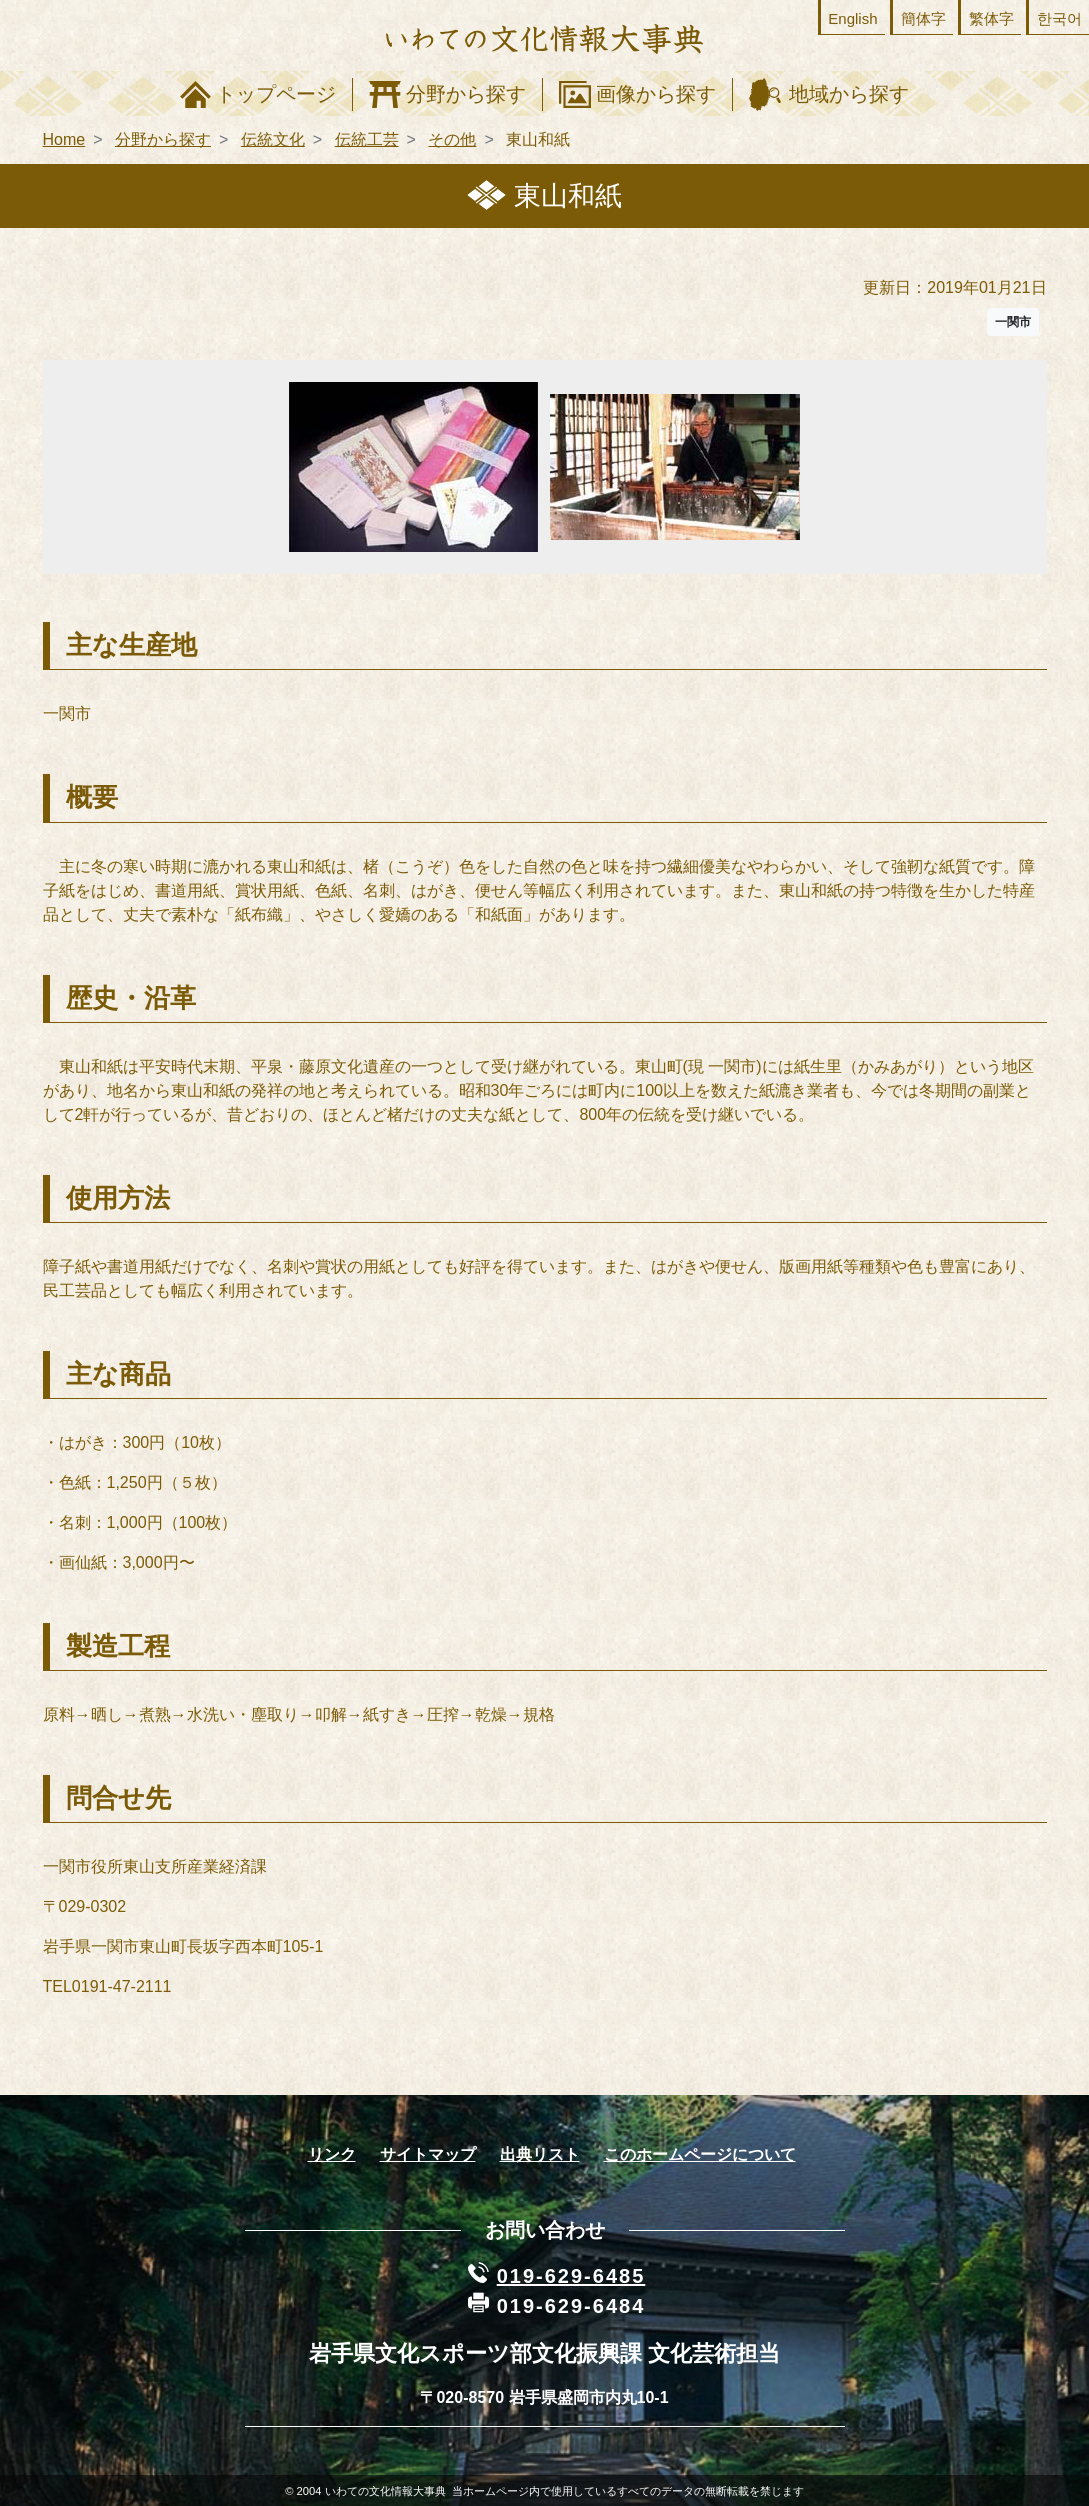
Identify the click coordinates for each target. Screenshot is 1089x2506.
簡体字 (923, 18)
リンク (332, 2154)
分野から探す (466, 94)
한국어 (1059, 18)
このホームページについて (700, 2154)
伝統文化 (273, 139)
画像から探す (656, 94)
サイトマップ (428, 2154)
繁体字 (991, 18)
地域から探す (849, 94)
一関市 (1013, 322)
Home (64, 139)
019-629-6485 (571, 2276)
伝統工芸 (367, 139)
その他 (452, 139)
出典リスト (540, 2154)
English (852, 18)
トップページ (276, 94)
